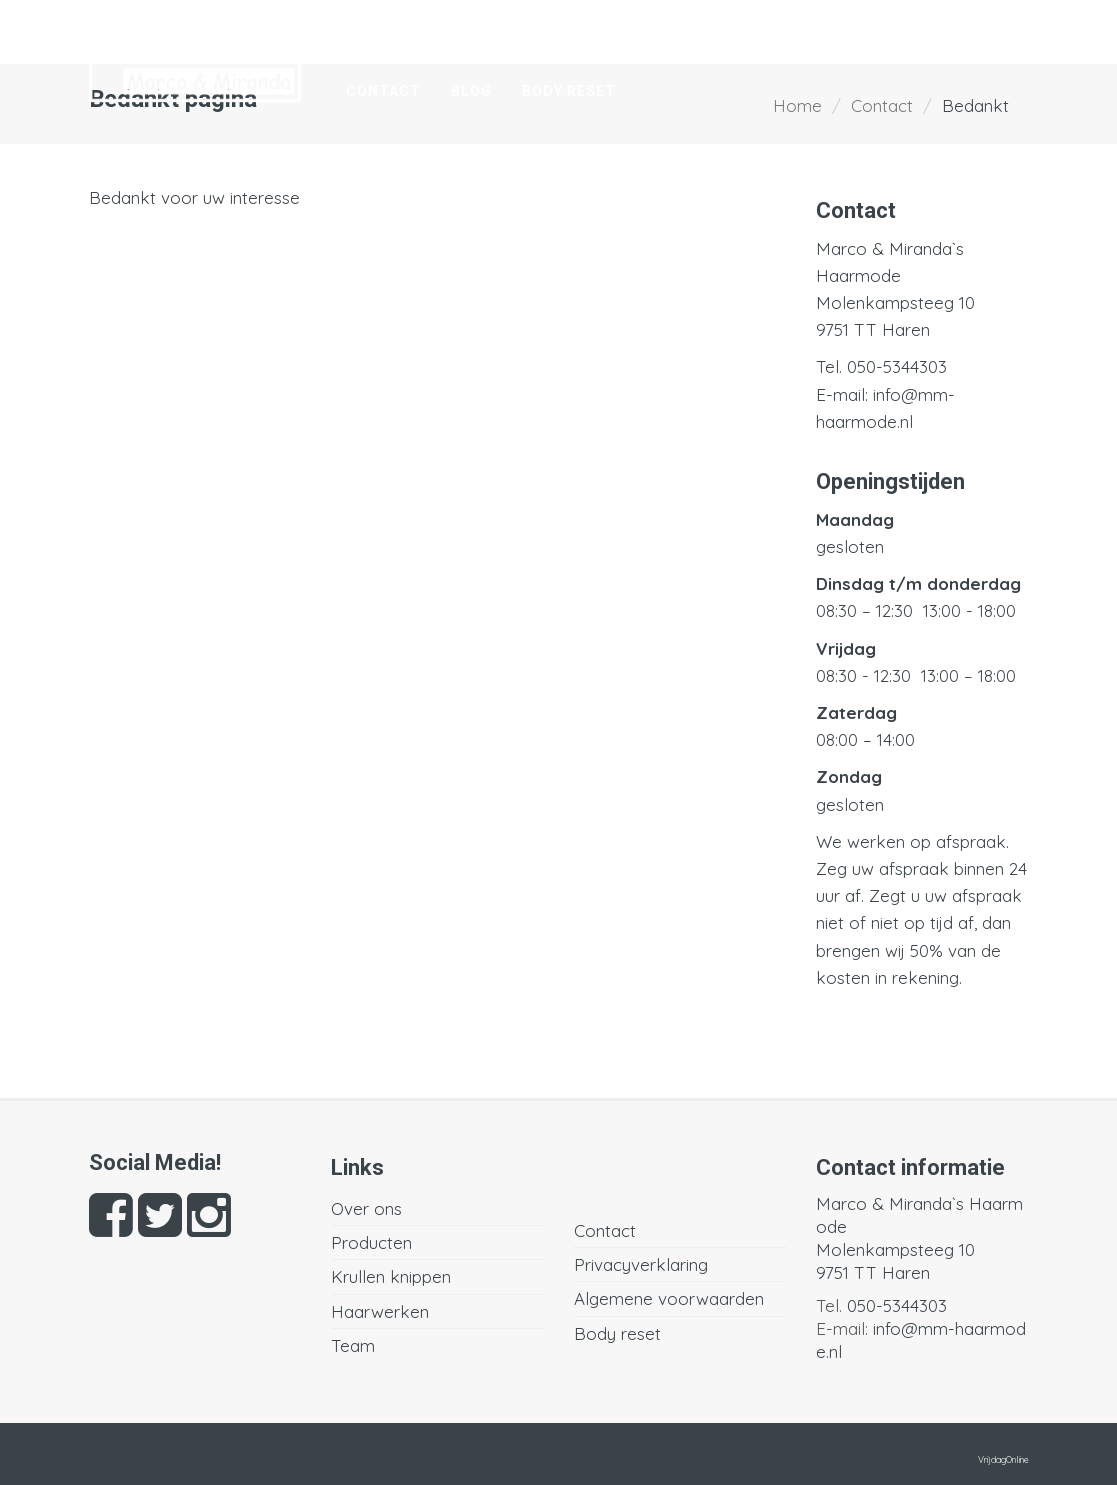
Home (368, 37)
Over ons (459, 37)
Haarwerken (875, 37)
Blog (471, 91)
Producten (575, 37)
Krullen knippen (723, 37)
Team (979, 37)
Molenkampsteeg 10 (895, 302)
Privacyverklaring (641, 1264)
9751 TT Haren (873, 329)
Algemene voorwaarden (669, 1298)
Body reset (569, 91)
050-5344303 (897, 366)
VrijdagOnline (1003, 1459)
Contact (383, 91)
